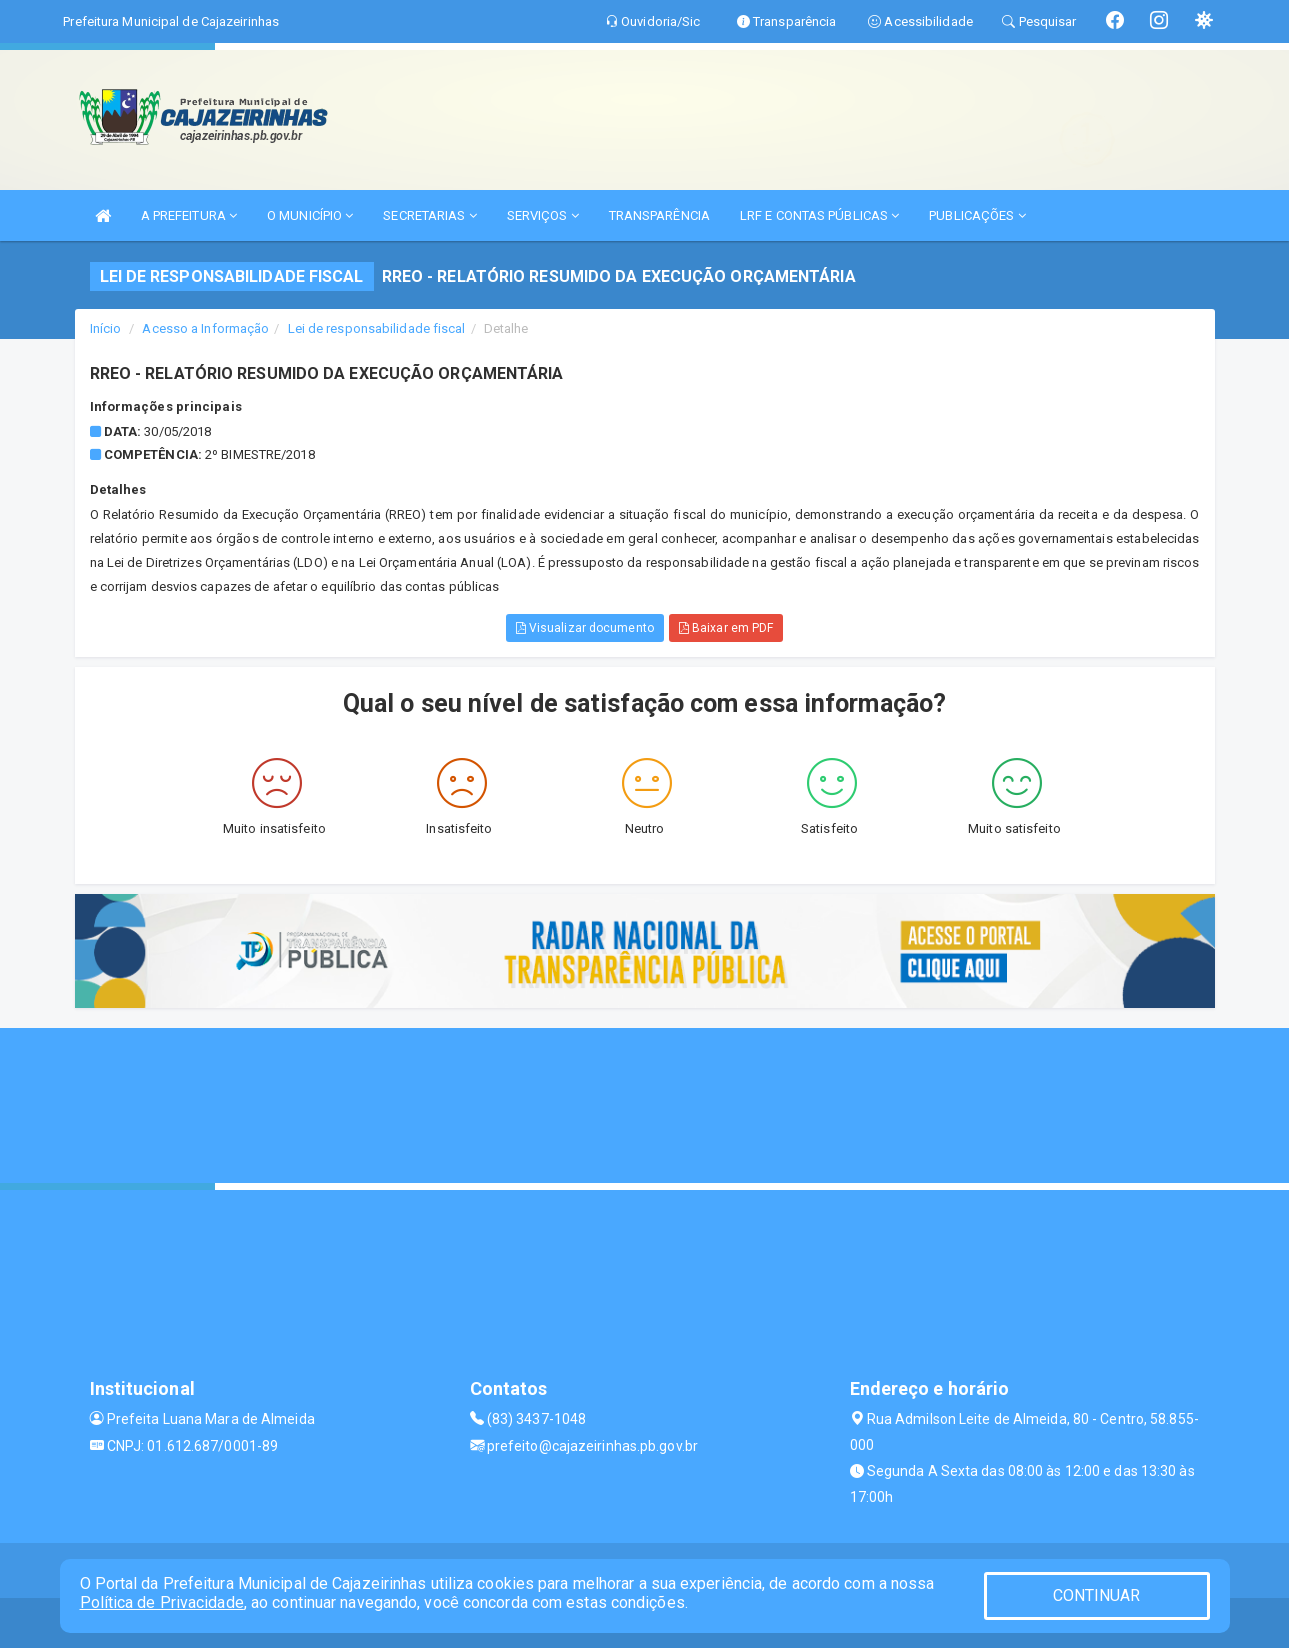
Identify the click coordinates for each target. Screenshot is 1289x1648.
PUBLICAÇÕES (977, 215)
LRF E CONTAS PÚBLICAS (819, 215)
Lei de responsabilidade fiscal (377, 328)
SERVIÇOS (543, 215)
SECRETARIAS (429, 215)
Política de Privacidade (162, 1602)
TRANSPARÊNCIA (659, 215)
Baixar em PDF (726, 628)
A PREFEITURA (189, 215)
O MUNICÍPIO (310, 215)
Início (106, 328)
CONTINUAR (1097, 1595)
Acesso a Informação (205, 328)
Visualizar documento (585, 628)
